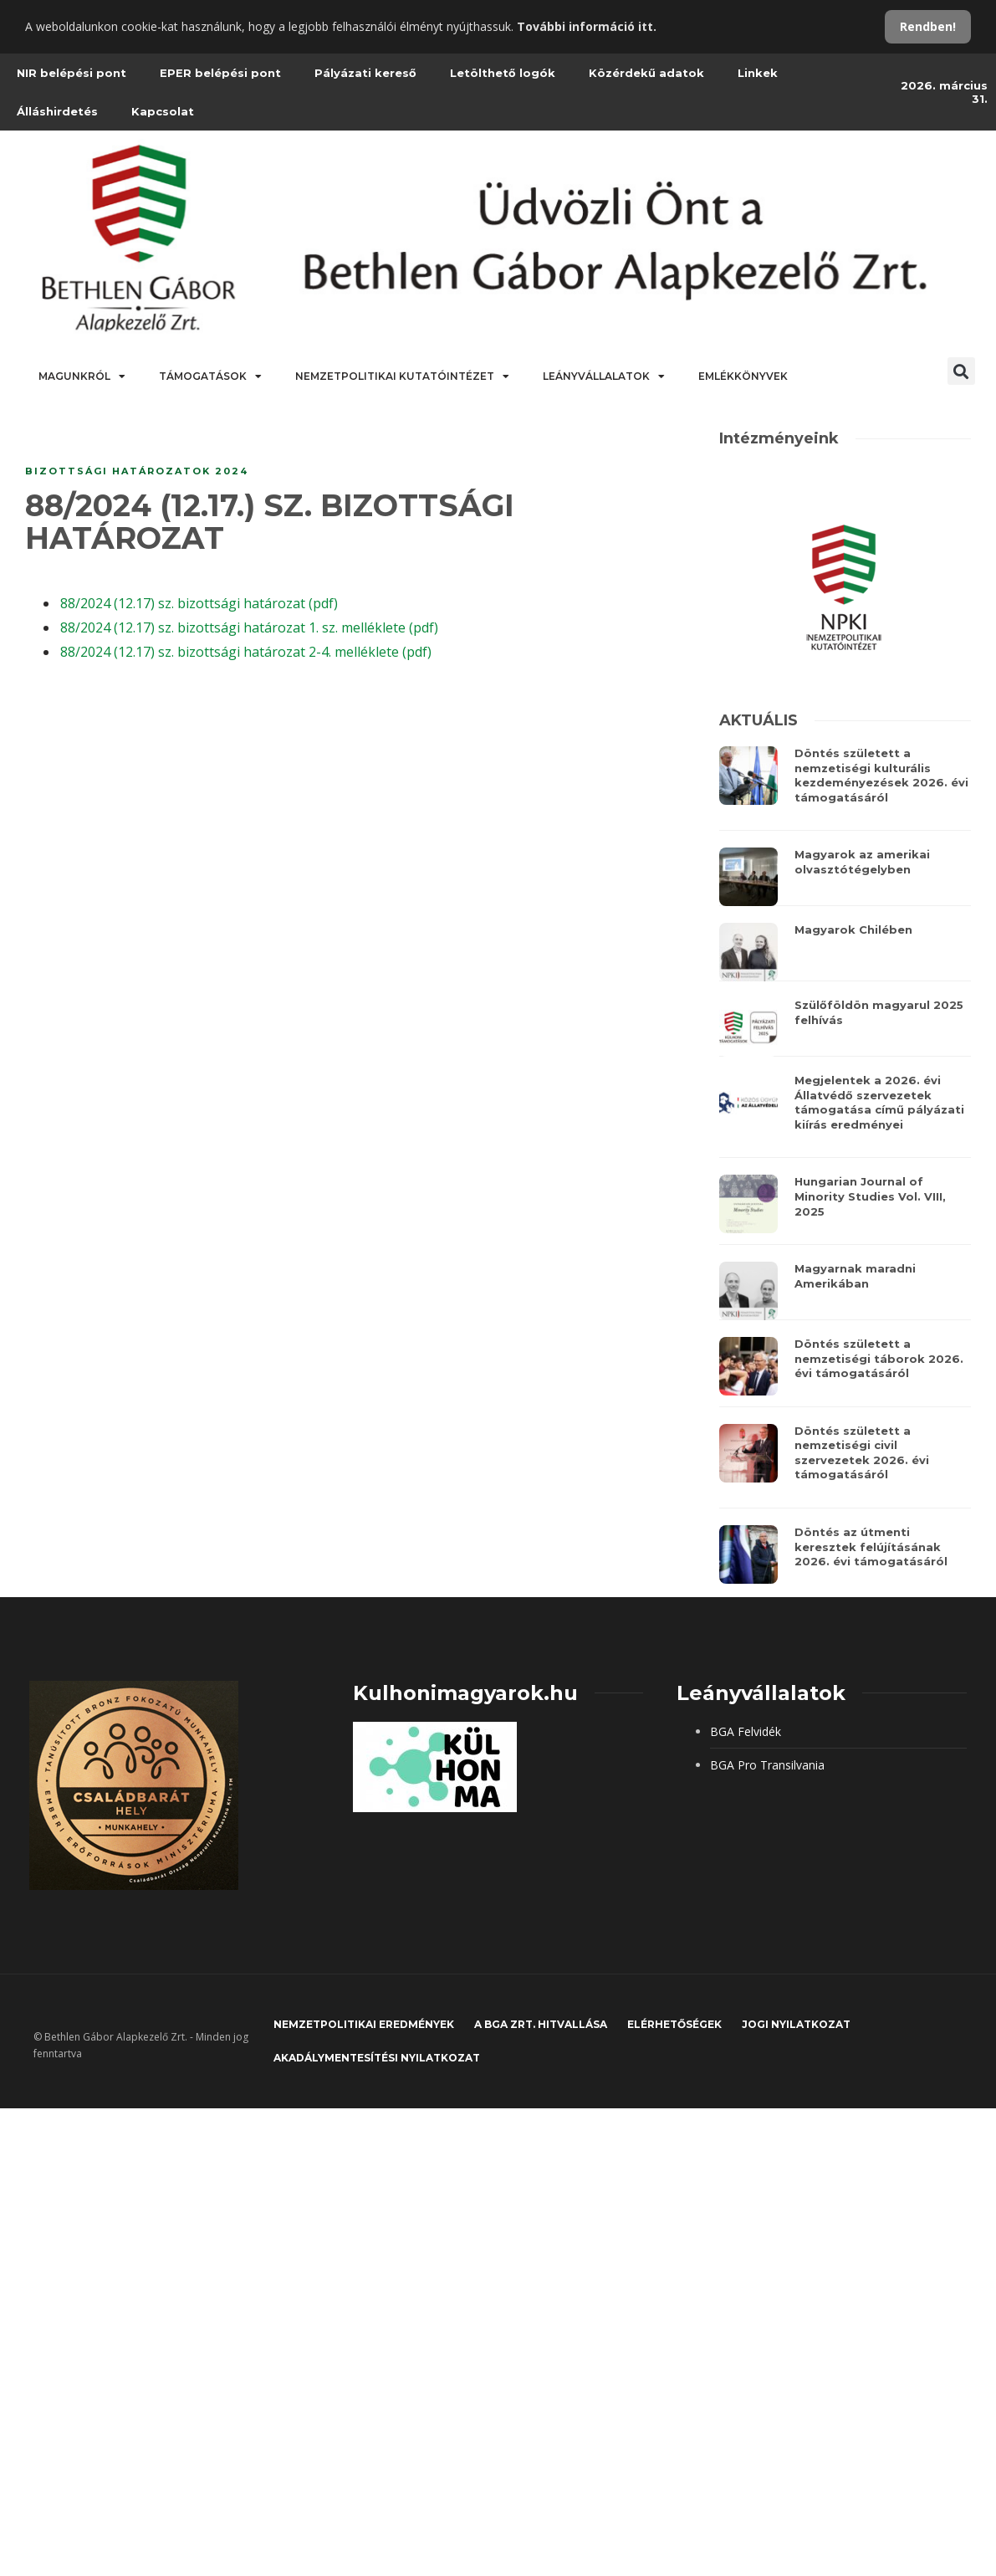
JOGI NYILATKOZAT (796, 2024)
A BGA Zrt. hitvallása (540, 2024)
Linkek (758, 72)
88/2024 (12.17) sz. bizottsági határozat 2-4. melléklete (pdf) (246, 652)
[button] (961, 371)
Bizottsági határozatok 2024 (136, 471)
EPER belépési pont (220, 72)
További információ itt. (586, 26)
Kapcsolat (162, 111)
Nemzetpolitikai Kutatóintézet (402, 376)
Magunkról (81, 376)
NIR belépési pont (71, 72)
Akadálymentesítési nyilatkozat (376, 2057)
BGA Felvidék (745, 1731)
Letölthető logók (502, 72)
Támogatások (210, 376)
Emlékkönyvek (743, 376)
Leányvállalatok (604, 376)
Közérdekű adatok (646, 72)
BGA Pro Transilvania (767, 1765)
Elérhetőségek (674, 2024)
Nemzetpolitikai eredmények (363, 2024)
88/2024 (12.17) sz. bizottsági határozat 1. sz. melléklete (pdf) (249, 627)
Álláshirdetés (57, 111)
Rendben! (928, 26)
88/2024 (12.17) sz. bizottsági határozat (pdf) (199, 603)
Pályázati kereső (365, 72)
